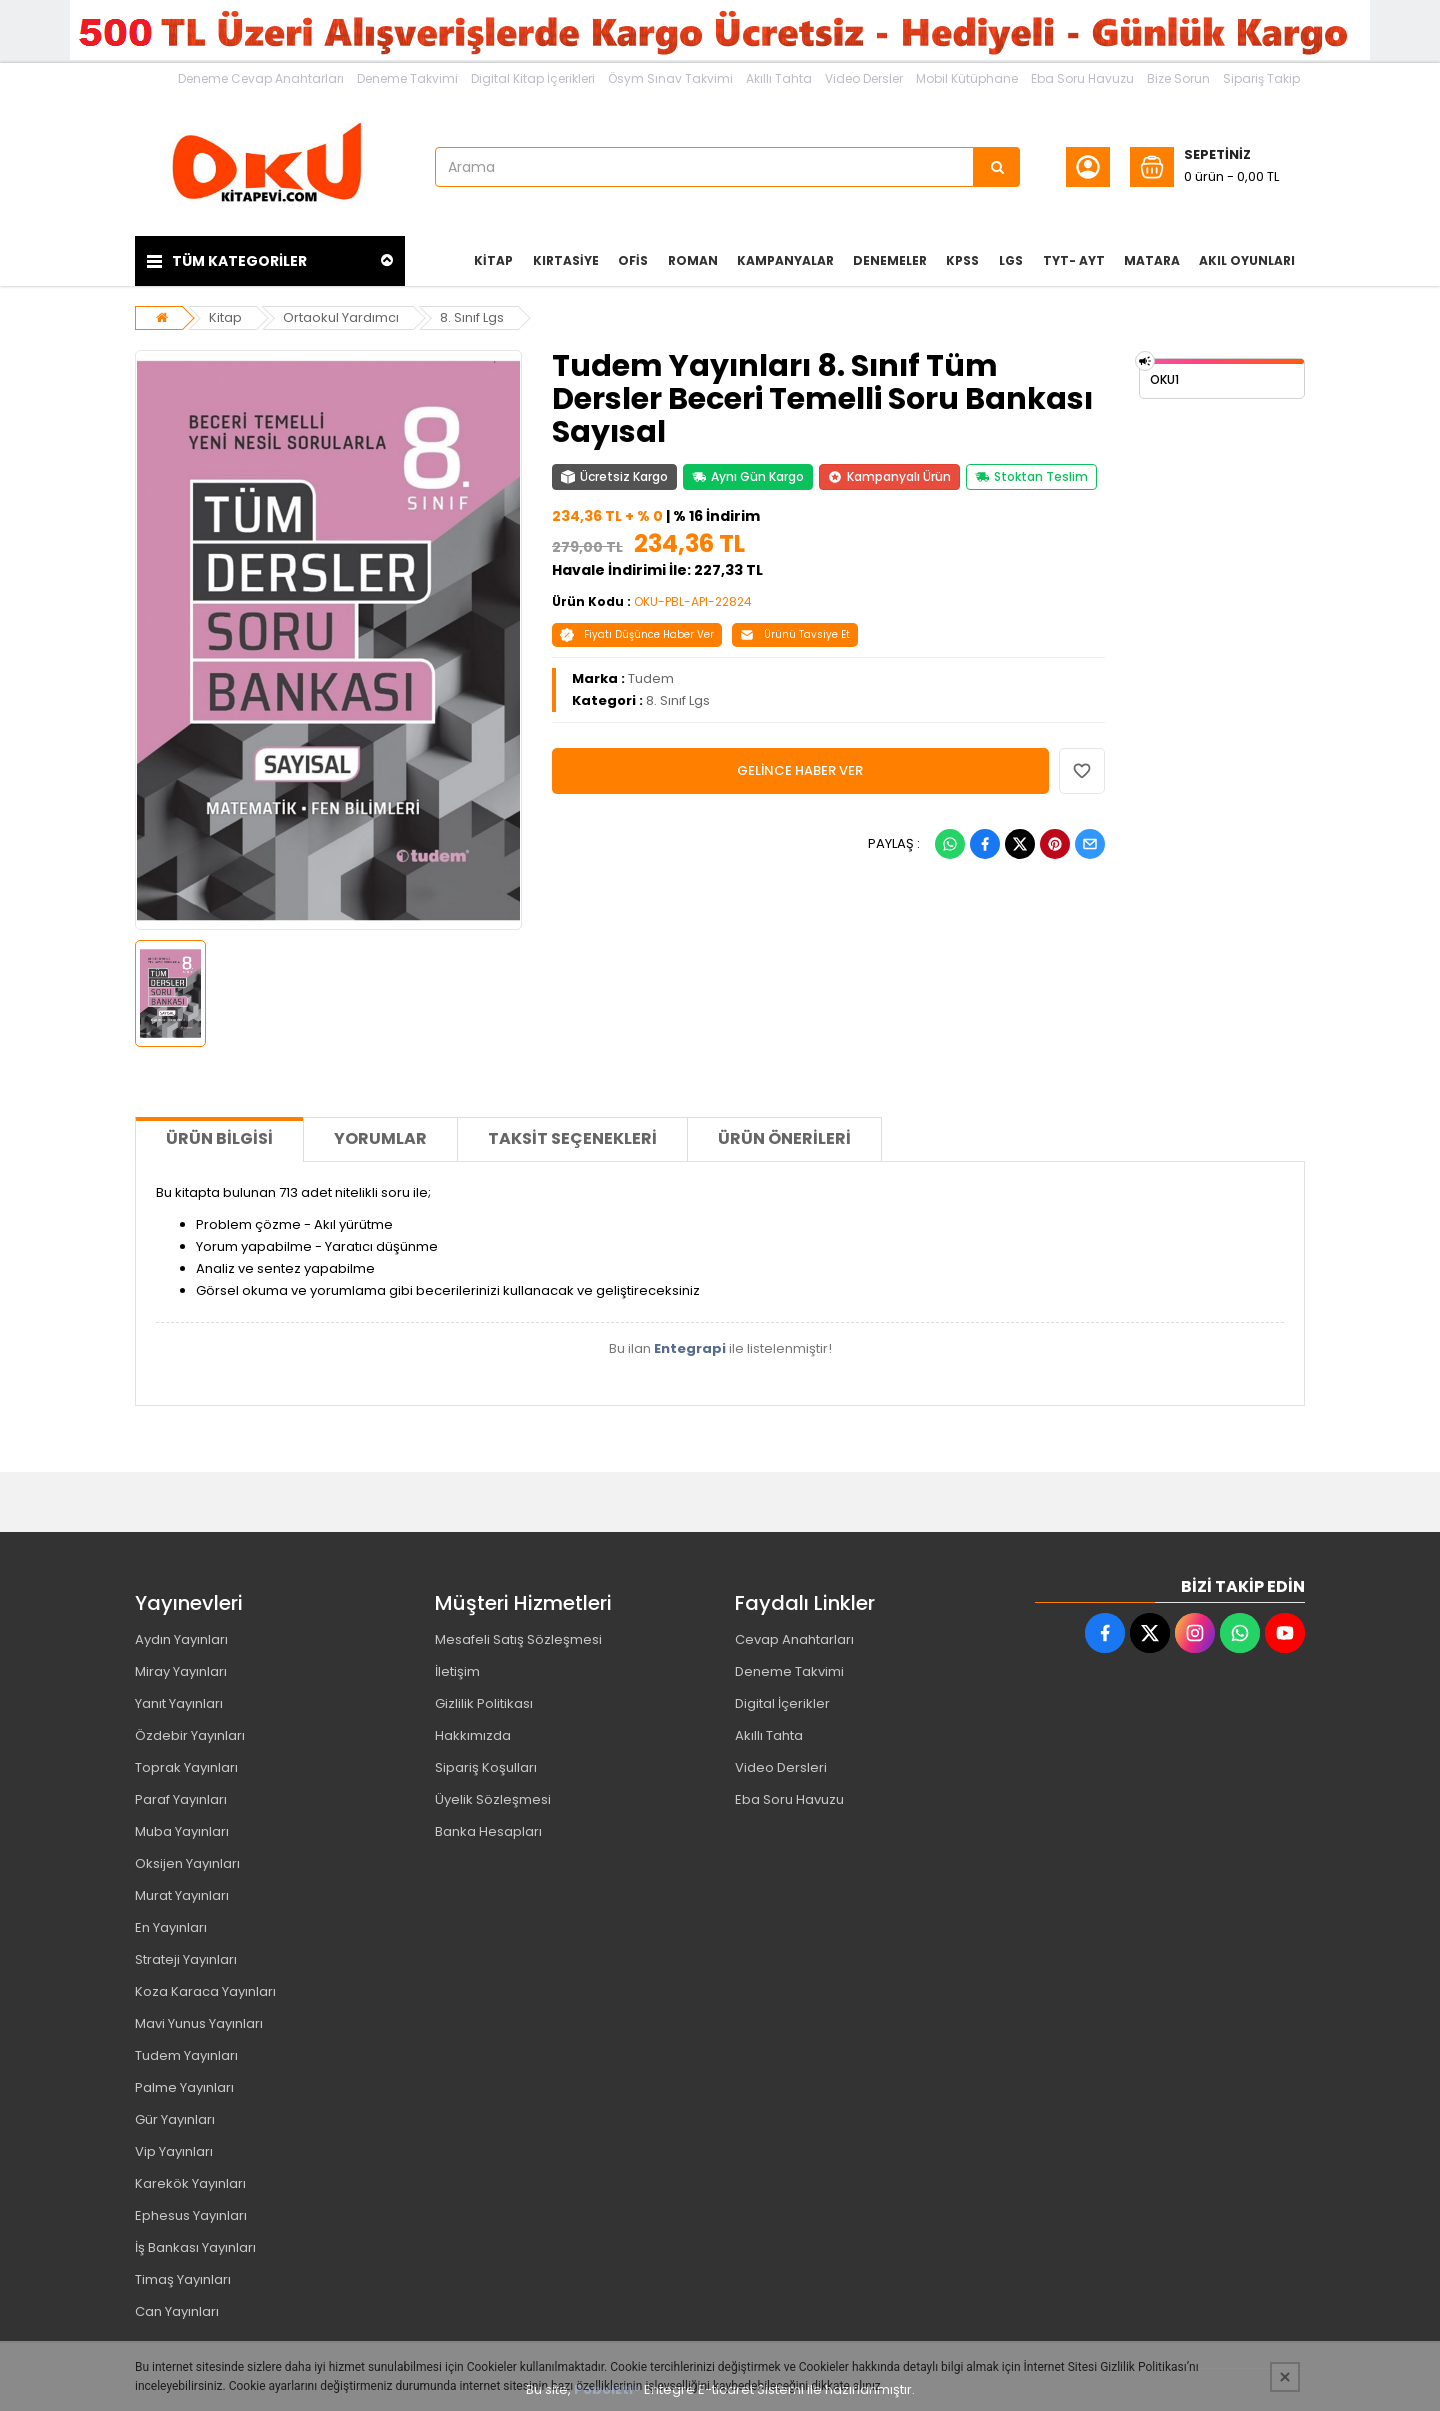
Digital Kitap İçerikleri (533, 78)
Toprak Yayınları (186, 1767)
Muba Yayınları (182, 1831)
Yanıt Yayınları (179, 1703)
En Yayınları (171, 1927)
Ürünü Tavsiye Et (795, 634)
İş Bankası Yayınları (195, 2247)
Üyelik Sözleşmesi (493, 1799)
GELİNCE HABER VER (800, 770)
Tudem (651, 678)
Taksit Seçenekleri (572, 1138)
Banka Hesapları (488, 1831)
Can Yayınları (177, 2311)
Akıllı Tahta (779, 78)
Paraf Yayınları (181, 1799)
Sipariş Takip (1261, 78)
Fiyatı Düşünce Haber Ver (637, 634)
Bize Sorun (1178, 78)
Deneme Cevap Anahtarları (261, 78)
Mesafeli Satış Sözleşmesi (518, 1639)
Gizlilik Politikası (484, 1703)
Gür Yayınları (175, 2119)
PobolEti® (607, 2389)
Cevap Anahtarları (794, 1639)
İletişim (457, 1671)
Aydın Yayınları (181, 1639)
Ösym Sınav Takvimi (670, 78)
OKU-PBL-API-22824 (693, 601)
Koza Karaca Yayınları (205, 1991)
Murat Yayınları (182, 1895)
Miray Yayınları (181, 1671)
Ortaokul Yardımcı (341, 317)
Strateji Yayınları (186, 1959)
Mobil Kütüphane (967, 78)
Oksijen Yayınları (187, 1863)
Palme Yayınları (184, 2087)
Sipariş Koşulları (486, 1767)
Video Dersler (864, 78)
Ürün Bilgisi (219, 1138)
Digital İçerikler (782, 1703)
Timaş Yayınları (183, 2279)
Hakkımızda (473, 1735)
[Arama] (997, 167)
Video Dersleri (781, 1767)
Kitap (225, 317)
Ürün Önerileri (784, 1138)
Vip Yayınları (174, 2151)
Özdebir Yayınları (190, 1735)
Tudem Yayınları (186, 2055)
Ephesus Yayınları (191, 2215)
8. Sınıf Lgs (472, 317)
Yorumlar (380, 1138)
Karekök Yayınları (190, 2183)
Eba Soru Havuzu (1082, 78)
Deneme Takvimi (407, 78)
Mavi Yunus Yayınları (199, 2023)
